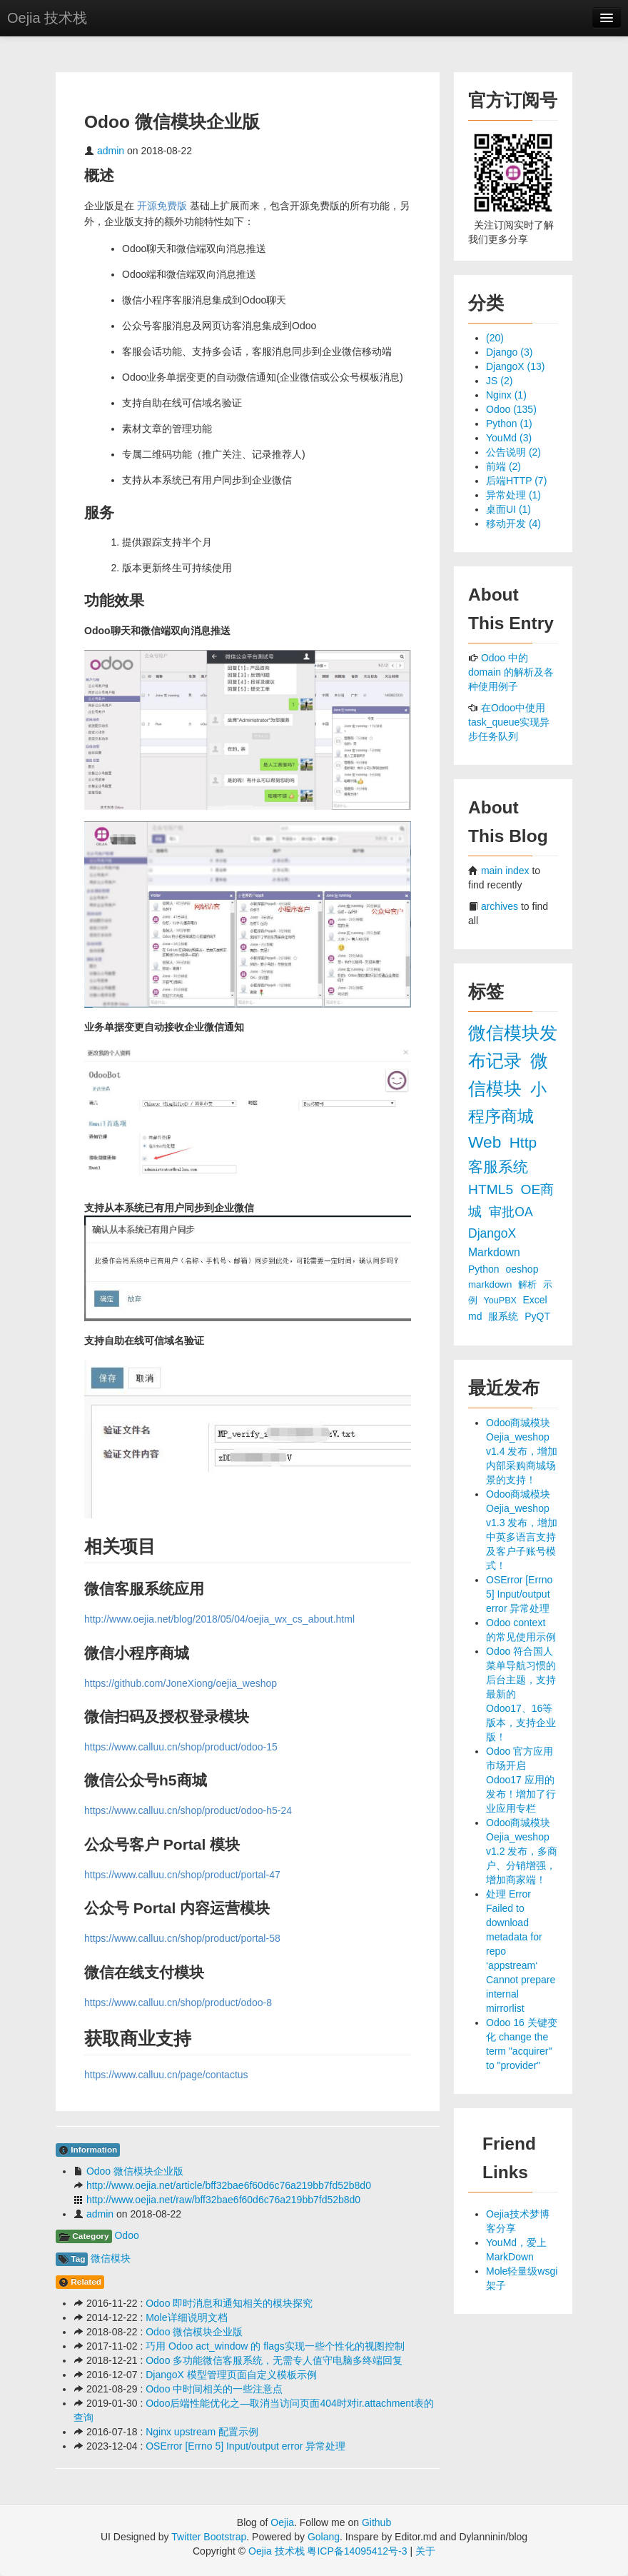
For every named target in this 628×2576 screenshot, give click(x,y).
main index (505, 870)
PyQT (537, 1316)
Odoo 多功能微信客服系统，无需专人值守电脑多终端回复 (274, 2360)
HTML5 (492, 1189)
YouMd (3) (509, 437)
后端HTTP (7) (516, 480)
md (476, 1316)
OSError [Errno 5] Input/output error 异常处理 (245, 2446)
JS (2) (499, 380)
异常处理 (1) (513, 495)
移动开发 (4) (513, 523)
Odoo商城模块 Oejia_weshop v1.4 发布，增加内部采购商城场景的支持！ (521, 1451)
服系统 (504, 1316)
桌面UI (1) (508, 509)
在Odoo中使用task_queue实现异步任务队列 (509, 722)
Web (487, 1142)
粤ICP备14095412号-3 (357, 2551)
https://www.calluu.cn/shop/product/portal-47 (182, 1874)
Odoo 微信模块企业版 (134, 2171)
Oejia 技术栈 (47, 18)
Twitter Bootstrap (208, 2536)
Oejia (282, 2522)
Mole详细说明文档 (186, 2317)
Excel (534, 1299)
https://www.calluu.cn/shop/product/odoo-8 (178, 2002)
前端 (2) (503, 466)
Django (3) (509, 352)
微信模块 (111, 2258)
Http (523, 1142)
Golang (324, 2536)
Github (376, 2522)
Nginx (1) (506, 395)
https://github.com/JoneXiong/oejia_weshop (180, 1683)
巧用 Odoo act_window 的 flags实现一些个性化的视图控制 (275, 2346)
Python (485, 1269)
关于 (425, 2551)
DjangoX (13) (515, 366)
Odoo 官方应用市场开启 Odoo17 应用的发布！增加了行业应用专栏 (521, 1779)
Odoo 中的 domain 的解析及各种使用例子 (511, 672)
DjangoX (492, 1233)
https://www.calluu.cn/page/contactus (166, 2074)
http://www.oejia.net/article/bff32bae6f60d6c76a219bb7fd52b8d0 (228, 2185)
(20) (495, 338)
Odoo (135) (511, 409)
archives (499, 906)
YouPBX (502, 1300)
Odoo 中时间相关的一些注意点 (214, 2389)
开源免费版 (162, 205)
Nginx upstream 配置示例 (202, 2431)
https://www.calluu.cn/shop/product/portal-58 (182, 1938)
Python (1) (509, 423)
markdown (491, 1284)
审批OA (510, 1212)
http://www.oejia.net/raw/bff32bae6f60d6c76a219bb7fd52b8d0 (223, 2199)
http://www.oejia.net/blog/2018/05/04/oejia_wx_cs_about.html (219, 1619)
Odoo (126, 2235)
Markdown (494, 1252)
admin (110, 150)
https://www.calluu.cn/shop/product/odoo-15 (181, 1747)
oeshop (521, 1269)
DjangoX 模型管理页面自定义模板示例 (231, 2374)
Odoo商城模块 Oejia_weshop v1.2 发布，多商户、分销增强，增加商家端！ (521, 1851)
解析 (529, 1284)
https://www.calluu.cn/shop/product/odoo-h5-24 (188, 1810)
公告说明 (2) (513, 452)
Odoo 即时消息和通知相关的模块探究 (229, 2303)
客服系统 (498, 1166)
